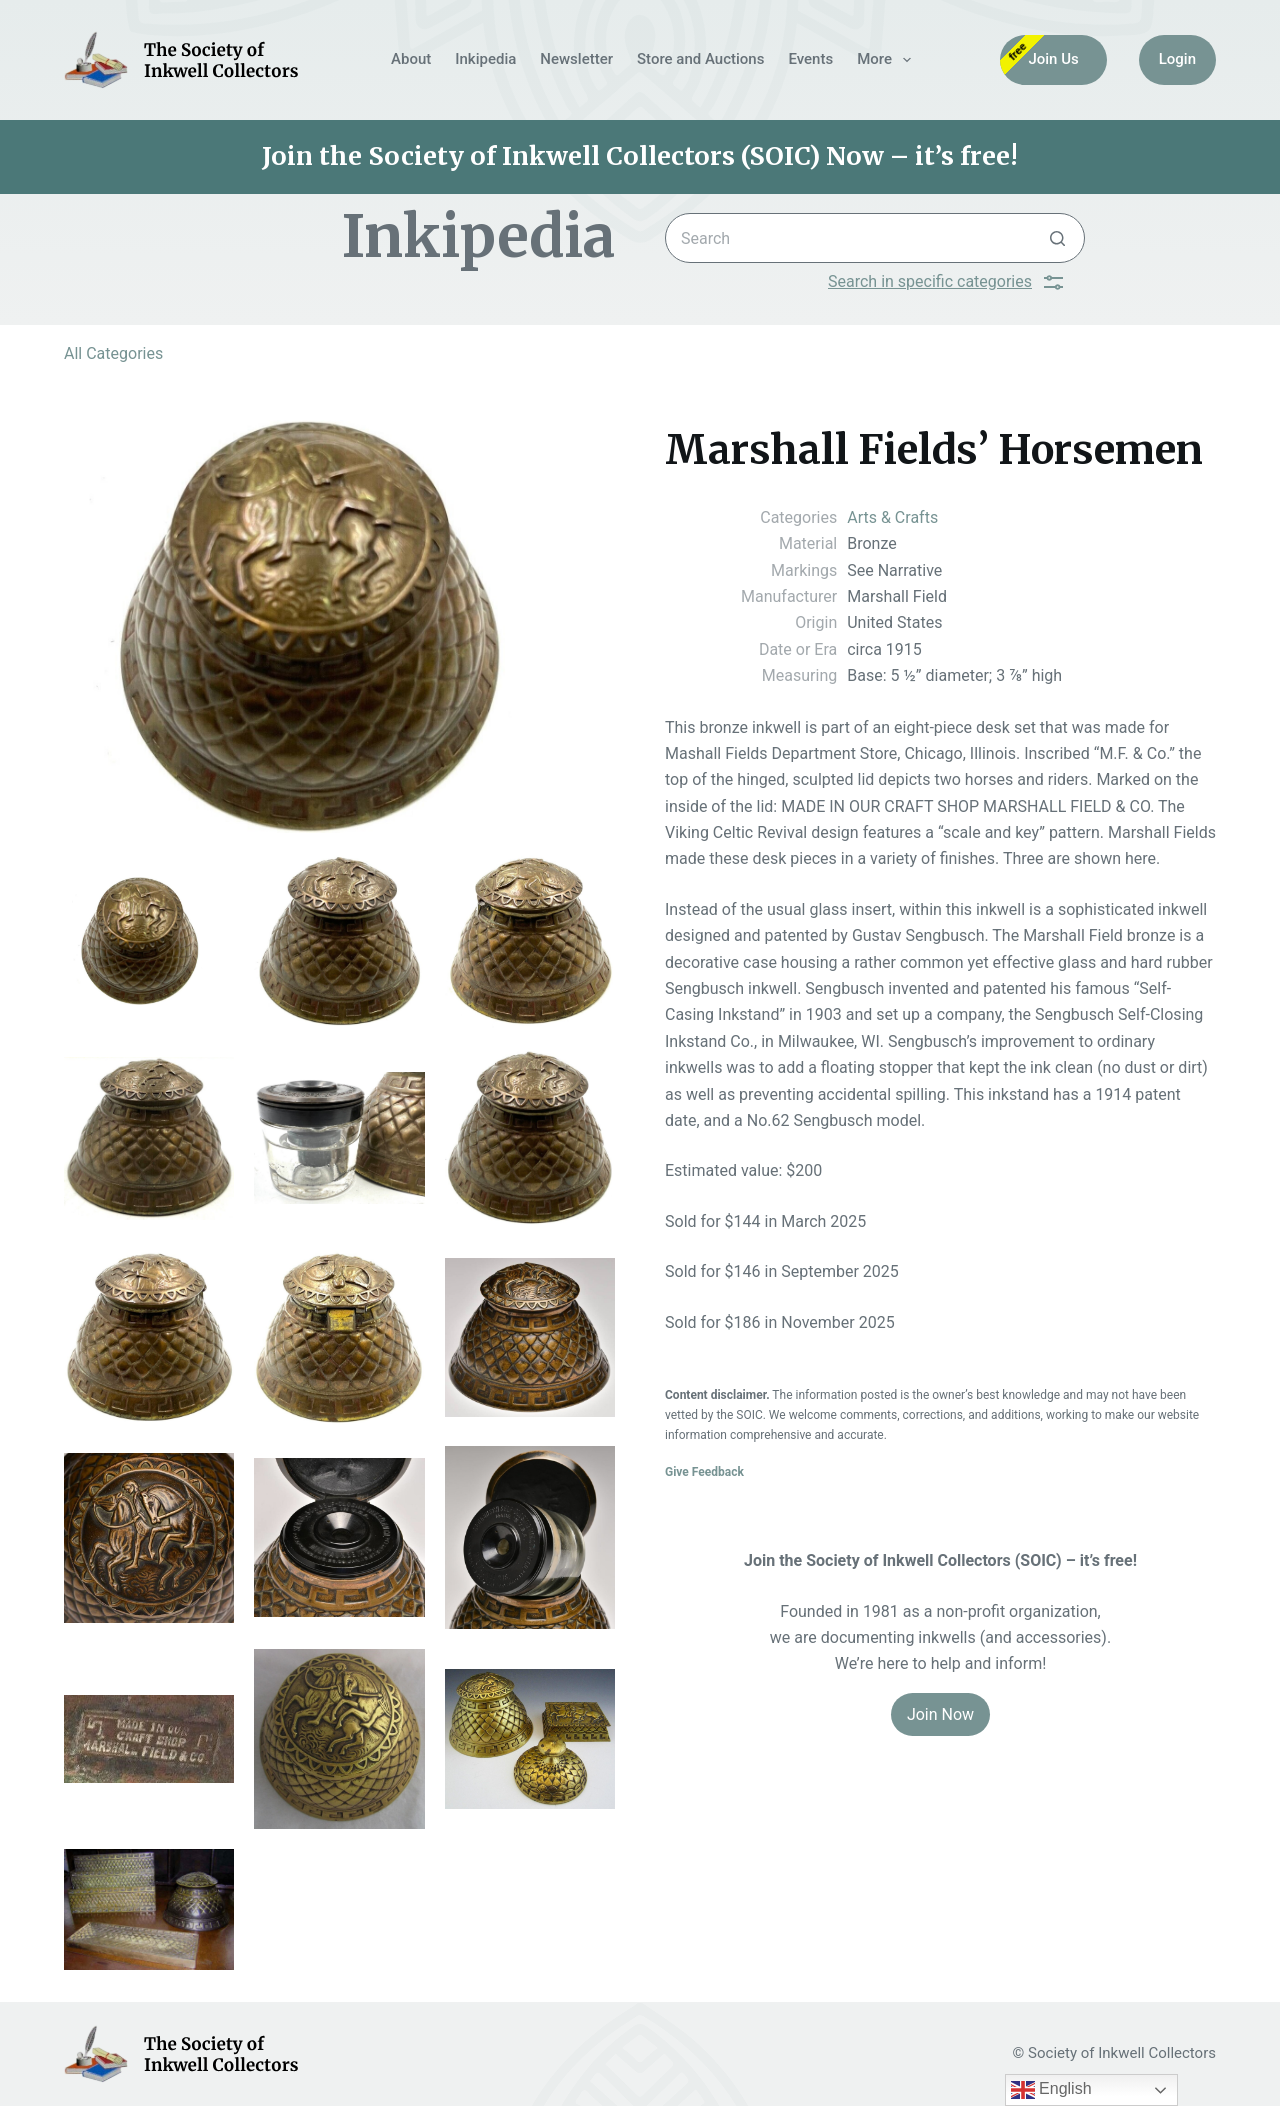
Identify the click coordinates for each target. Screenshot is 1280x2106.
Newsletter (576, 59)
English (1051, 2090)
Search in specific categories (945, 282)
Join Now (940, 1714)
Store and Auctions (700, 59)
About (411, 59)
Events (810, 59)
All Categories (113, 353)
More (888, 60)
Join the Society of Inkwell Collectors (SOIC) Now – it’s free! (640, 156)
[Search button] (1057, 238)
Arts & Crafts (892, 517)
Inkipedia (485, 59)
